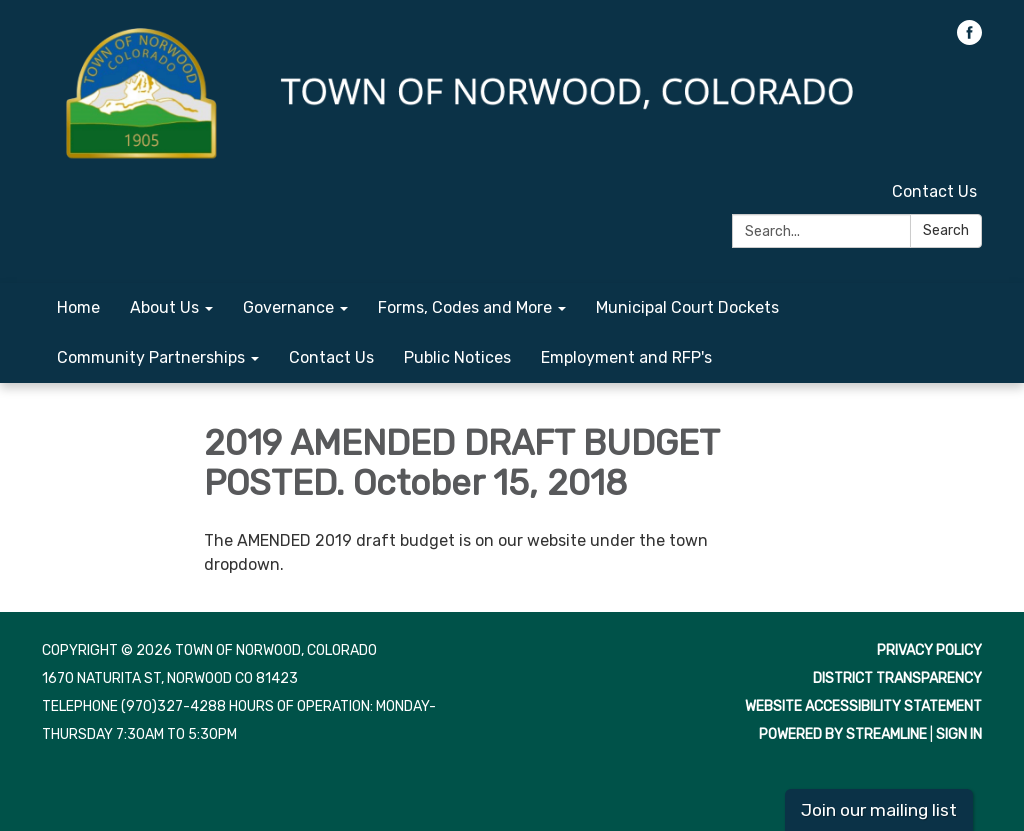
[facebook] (969, 39)
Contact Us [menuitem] (331, 357)
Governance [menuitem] (288, 307)
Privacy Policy (929, 650)
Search (946, 230)
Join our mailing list (879, 810)
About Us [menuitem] (164, 307)
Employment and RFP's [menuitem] (626, 357)
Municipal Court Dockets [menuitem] (687, 307)
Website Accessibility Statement (863, 706)
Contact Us (934, 191)
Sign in (959, 734)
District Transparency (897, 678)
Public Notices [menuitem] (457, 357)
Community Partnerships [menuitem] (151, 357)
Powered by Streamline (843, 734)
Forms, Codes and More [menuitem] (465, 307)
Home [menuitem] (78, 307)
